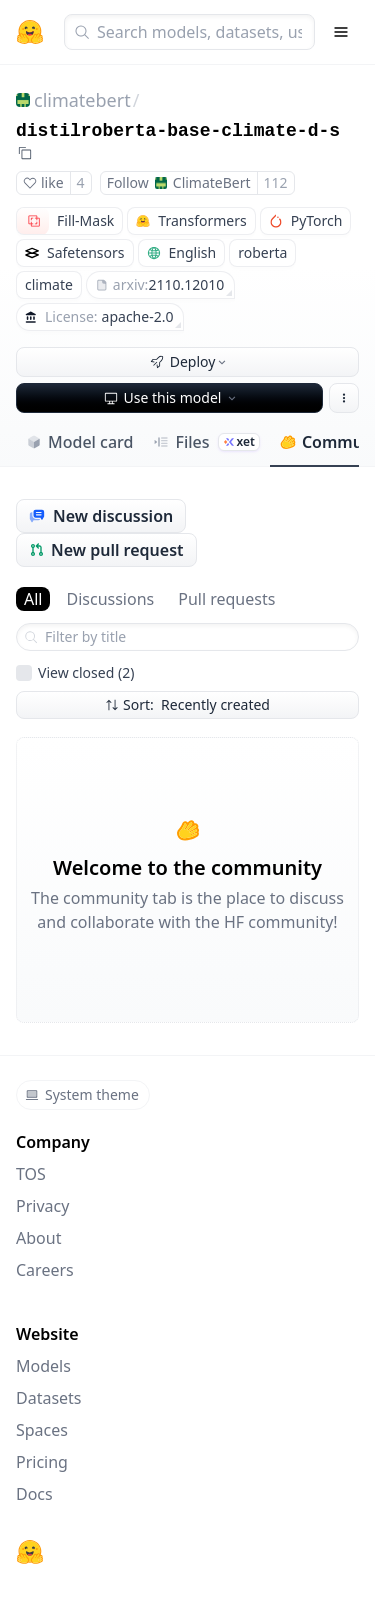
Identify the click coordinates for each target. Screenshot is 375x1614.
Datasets (49, 1398)
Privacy (42, 1206)
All (33, 599)
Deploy (190, 361)
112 (276, 182)
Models (43, 1366)
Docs (34, 1494)
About (38, 1238)
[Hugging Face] (30, 1552)
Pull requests (226, 599)
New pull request (106, 550)
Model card (79, 442)
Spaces (42, 1430)
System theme (82, 1094)
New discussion (101, 516)
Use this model (172, 397)
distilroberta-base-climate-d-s (178, 131)
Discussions (110, 599)
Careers (45, 1270)
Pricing (42, 1462)
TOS (31, 1174)
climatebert (82, 100)
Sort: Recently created (187, 704)
